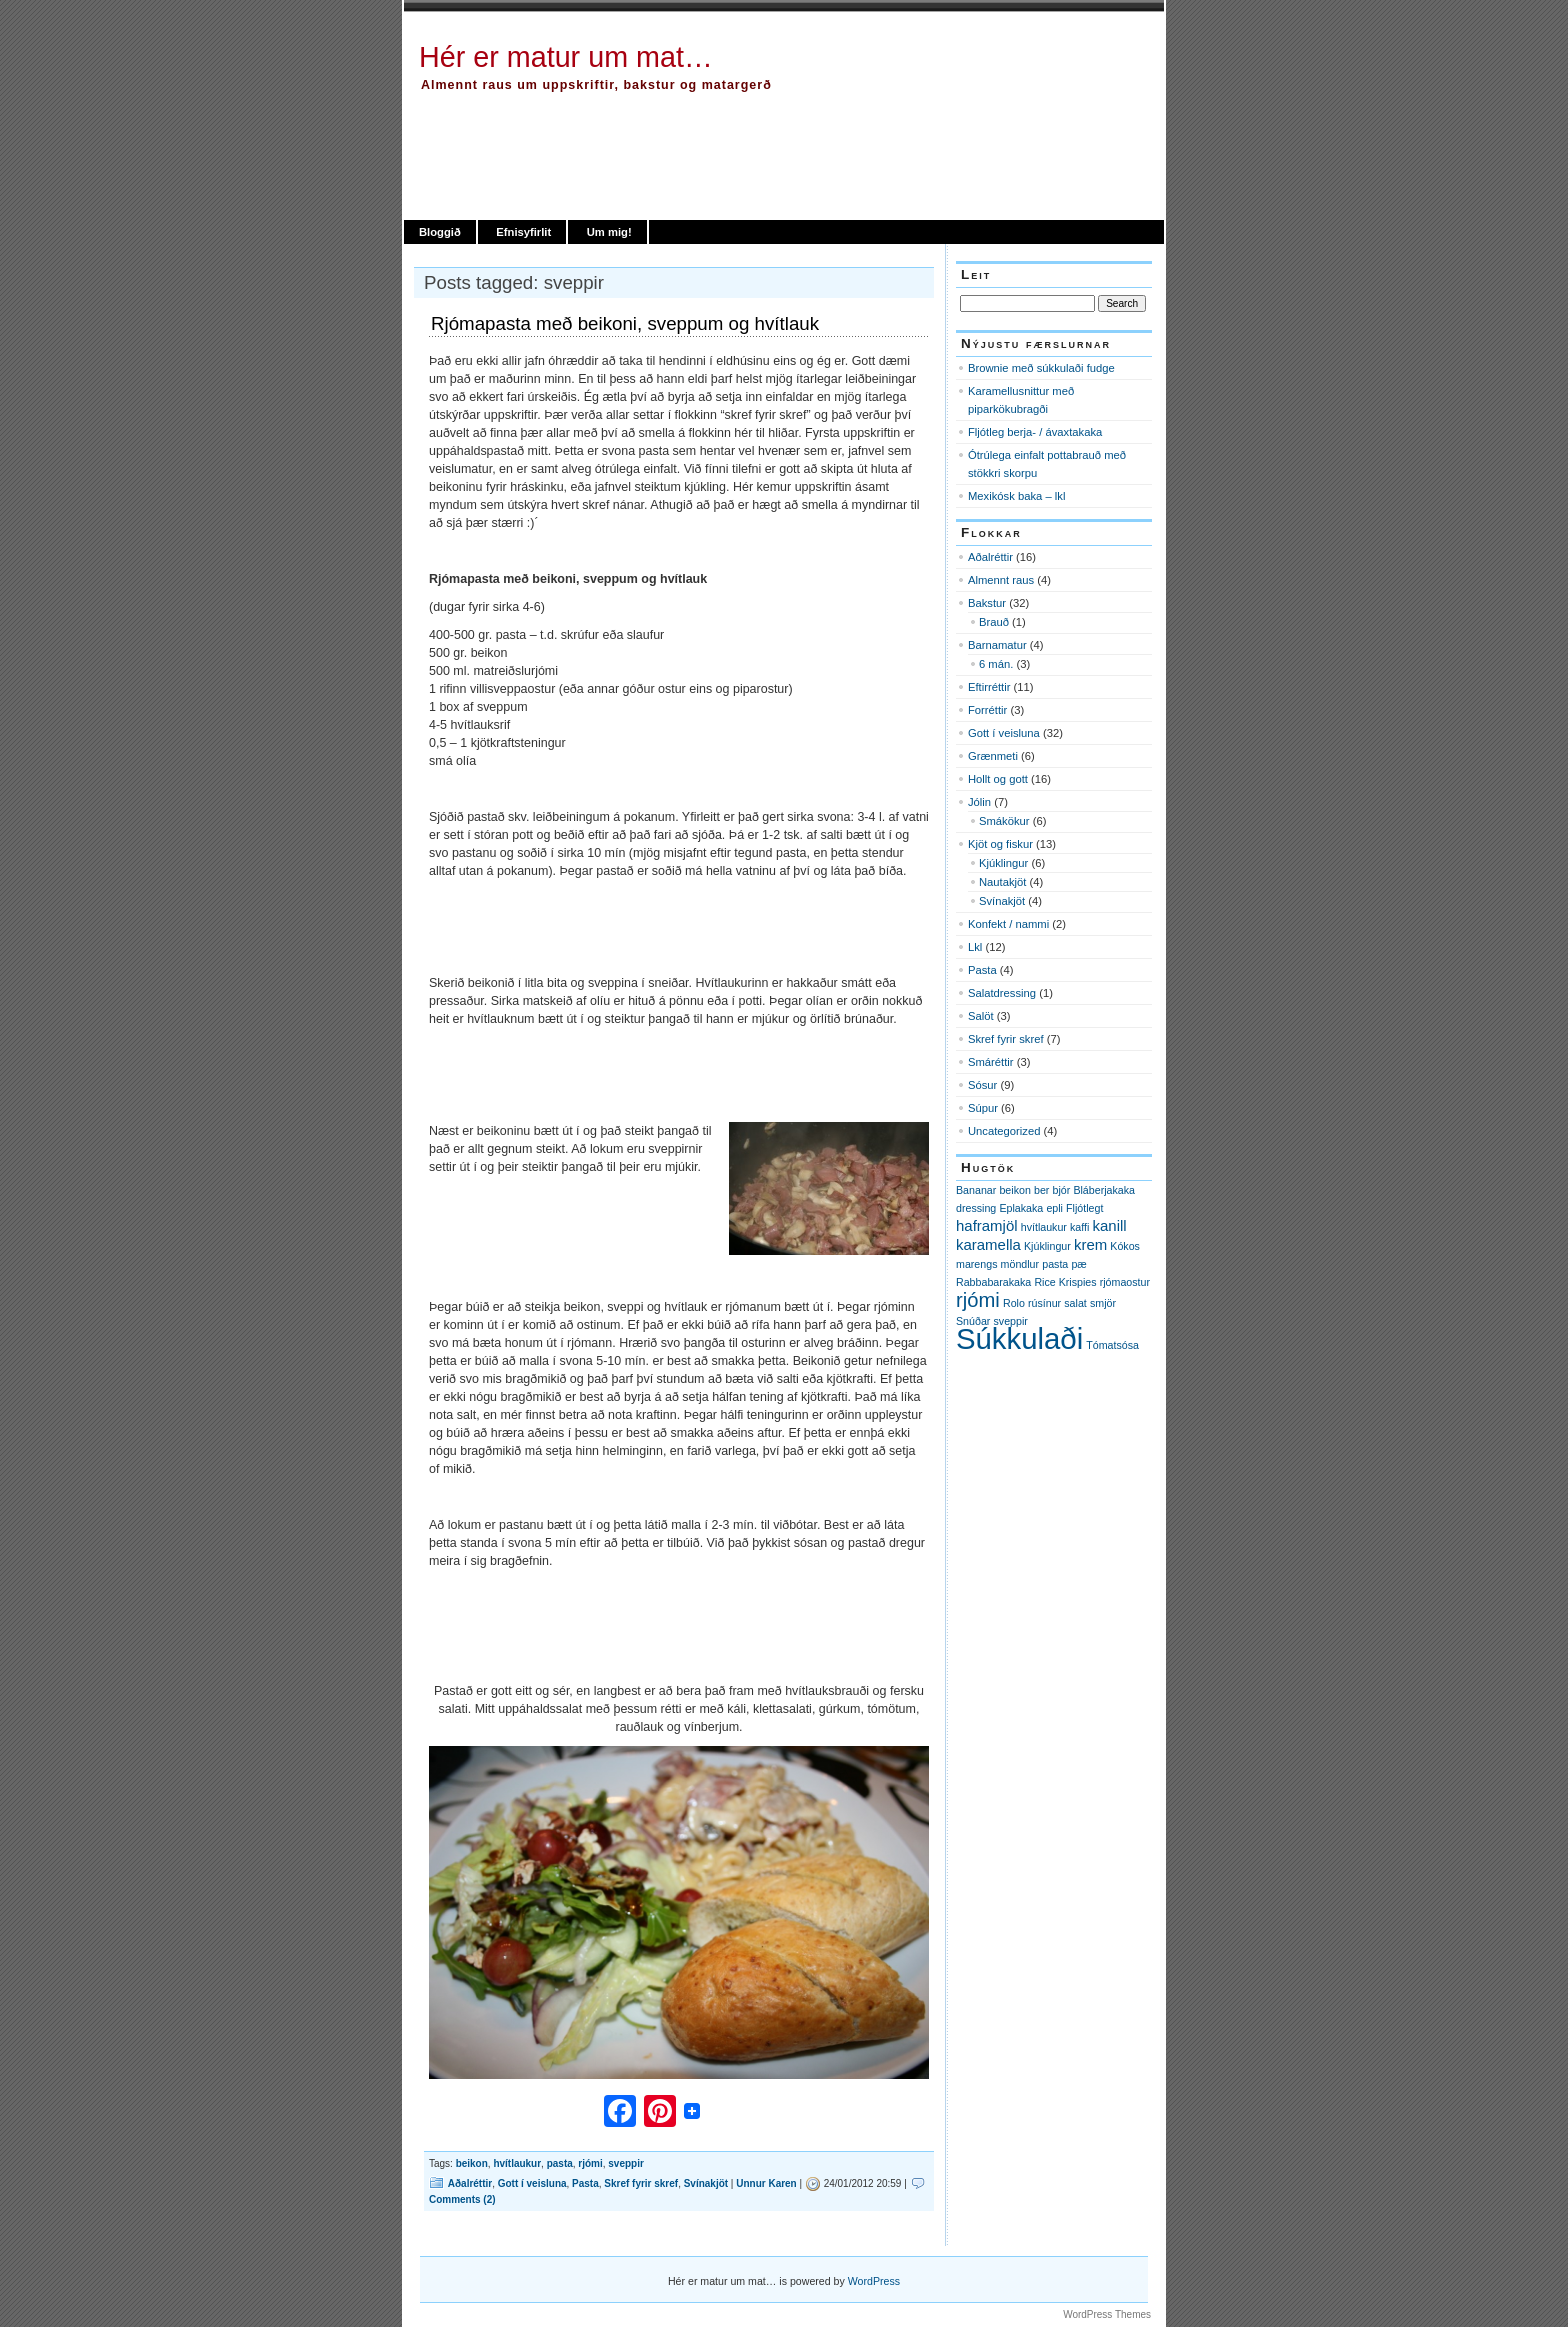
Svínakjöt (706, 2183)
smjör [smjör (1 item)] (1103, 1303)
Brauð (994, 622)
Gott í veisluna (532, 2183)
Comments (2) (462, 2199)
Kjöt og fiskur (1000, 844)
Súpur (983, 1108)
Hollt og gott (998, 779)
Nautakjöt (1002, 882)
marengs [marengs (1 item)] (976, 1264)
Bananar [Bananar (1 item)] (976, 1190)
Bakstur (987, 603)
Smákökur (1004, 821)
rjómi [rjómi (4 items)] (978, 1300)
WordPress (874, 2281)
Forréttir (987, 710)
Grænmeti (993, 756)
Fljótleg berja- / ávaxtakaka (1035, 432)
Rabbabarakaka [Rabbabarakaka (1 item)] (993, 1282)
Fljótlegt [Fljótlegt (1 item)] (1084, 1208)
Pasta (585, 2183)
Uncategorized (1004, 1131)
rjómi (590, 2163)
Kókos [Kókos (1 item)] (1125, 1246)
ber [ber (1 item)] (1041, 1190)
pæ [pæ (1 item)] (1078, 1264)
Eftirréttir (989, 687)
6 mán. (996, 664)
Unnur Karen (766, 2183)
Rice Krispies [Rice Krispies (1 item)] (1065, 1282)
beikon (472, 2163)
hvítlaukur (517, 2163)
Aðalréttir (470, 2183)
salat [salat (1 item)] (1075, 1303)
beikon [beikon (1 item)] (1014, 1190)
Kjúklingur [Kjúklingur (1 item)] (1047, 1246)
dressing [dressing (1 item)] (976, 1208)
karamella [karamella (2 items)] (988, 1244)
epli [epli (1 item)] (1054, 1208)
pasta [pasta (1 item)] (1055, 1264)
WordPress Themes (1107, 2314)
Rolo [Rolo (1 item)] (1014, 1303)
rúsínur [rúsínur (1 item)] (1044, 1303)
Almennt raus (1001, 580)
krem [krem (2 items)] (1090, 1244)
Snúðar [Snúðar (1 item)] (973, 1321)
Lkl (975, 947)
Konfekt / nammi (1008, 924)
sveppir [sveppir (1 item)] (1011, 1321)
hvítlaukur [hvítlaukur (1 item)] (1044, 1227)
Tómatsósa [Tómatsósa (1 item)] (1112, 1345)
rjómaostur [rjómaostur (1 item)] (1125, 1282)
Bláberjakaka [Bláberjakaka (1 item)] (1104, 1190)
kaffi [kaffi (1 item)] (1079, 1227)
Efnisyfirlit (523, 232)
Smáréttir (991, 1062)
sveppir (626, 2163)
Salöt (981, 1016)
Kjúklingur (1003, 863)
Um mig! (609, 232)
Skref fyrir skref (641, 2183)
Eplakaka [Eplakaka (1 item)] (1021, 1208)
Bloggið (440, 232)
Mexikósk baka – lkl (1016, 496)
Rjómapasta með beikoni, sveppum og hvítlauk (625, 323)
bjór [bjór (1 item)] (1061, 1190)
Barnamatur (997, 645)
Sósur (982, 1085)
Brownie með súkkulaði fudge (1041, 368)
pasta (560, 2163)
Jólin (979, 802)
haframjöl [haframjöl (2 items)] (987, 1225)
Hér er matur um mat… (566, 57)
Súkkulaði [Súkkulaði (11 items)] (1019, 1338)
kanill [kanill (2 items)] (1110, 1225)
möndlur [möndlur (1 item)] (1020, 1264)
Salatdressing (1002, 993)
